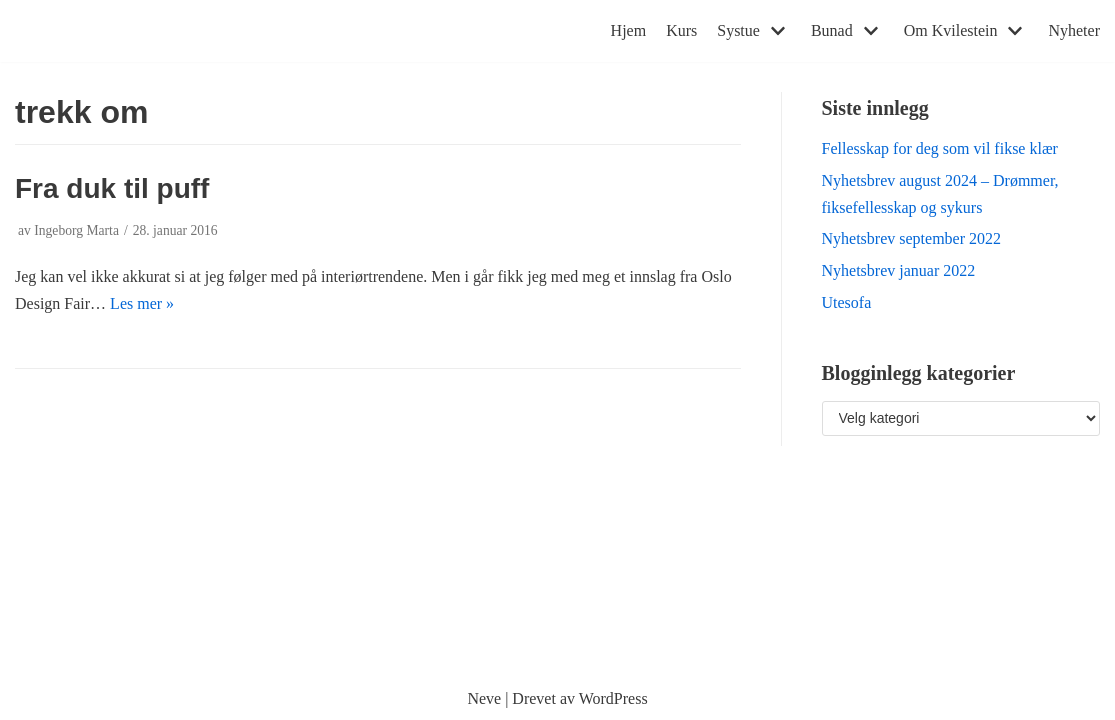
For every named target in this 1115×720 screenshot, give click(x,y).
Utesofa (847, 302)
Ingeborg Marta (76, 230)
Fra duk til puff (112, 188)
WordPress (613, 698)
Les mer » (142, 303)
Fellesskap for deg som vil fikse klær (940, 148)
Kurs (681, 30)
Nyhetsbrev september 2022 (912, 238)
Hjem (629, 30)
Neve (484, 698)
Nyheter (1074, 30)
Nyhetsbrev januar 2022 (899, 270)
